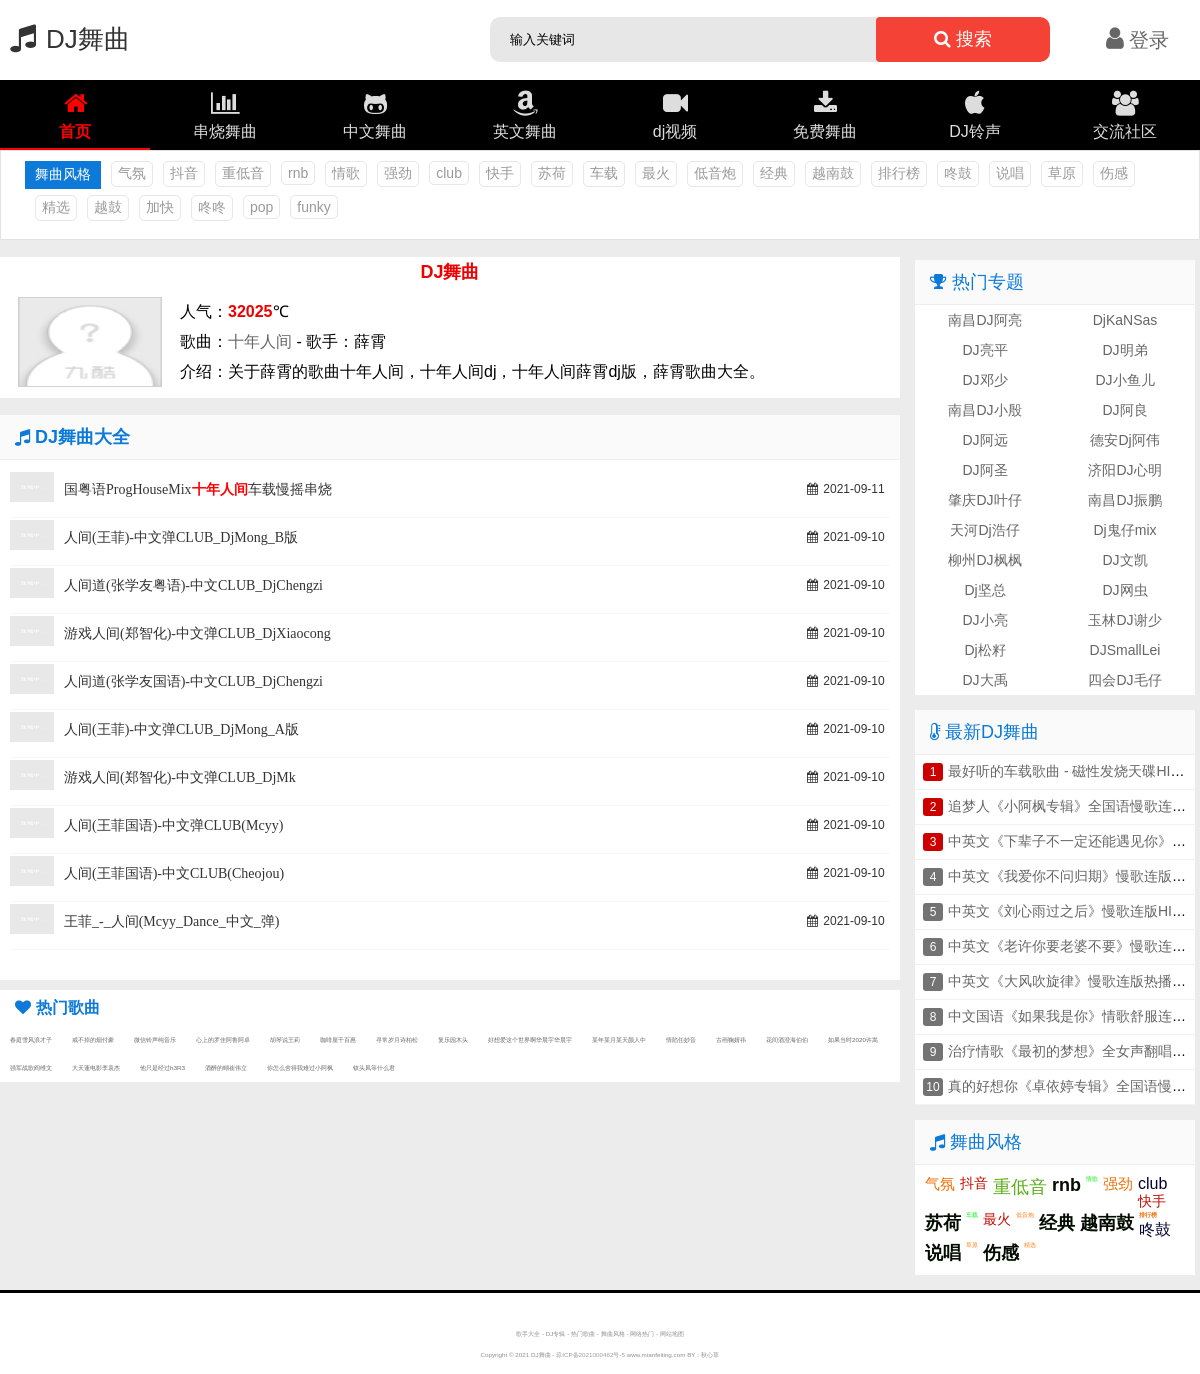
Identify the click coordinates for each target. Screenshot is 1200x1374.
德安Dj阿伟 (1124, 440)
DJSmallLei (1125, 650)
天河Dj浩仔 (984, 530)
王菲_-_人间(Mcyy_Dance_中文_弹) (171, 921)
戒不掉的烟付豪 (93, 1039)
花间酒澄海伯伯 (787, 1039)
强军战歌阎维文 (31, 1067)
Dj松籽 (984, 650)
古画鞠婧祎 (731, 1039)
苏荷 (552, 173)
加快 (160, 207)
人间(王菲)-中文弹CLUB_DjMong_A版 (181, 729)
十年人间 (260, 341)
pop (261, 207)
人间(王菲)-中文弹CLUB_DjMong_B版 (181, 537)
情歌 (346, 173)
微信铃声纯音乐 (155, 1039)
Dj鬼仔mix (1125, 530)
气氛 (132, 173)
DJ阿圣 (984, 470)
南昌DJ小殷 (984, 410)
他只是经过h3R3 (162, 1067)
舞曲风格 (613, 1333)
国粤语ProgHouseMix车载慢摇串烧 (198, 489)
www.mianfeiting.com (656, 1354)
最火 (656, 173)
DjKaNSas (1125, 320)
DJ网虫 (1124, 590)
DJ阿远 (984, 440)
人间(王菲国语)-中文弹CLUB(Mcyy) (173, 825)
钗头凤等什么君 (374, 1067)
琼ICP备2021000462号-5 (590, 1354)
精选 (56, 207)
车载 (604, 173)
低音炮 (715, 173)
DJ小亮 (984, 620)
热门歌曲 (583, 1333)
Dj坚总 (984, 590)
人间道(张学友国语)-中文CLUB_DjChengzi (193, 681)
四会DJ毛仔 (1124, 680)
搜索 (963, 39)
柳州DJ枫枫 (984, 560)
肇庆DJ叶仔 (984, 500)
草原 (1062, 173)
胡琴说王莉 (285, 1039)
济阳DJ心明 (1124, 470)
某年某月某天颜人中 (619, 1039)
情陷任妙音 (681, 1039)
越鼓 (108, 207)
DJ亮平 (984, 350)
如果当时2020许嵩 (853, 1039)
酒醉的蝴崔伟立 (226, 1067)
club (449, 173)
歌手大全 (528, 1333)
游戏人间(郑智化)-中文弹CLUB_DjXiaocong (197, 633)
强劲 (398, 173)
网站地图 (672, 1333)
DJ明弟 (1124, 350)
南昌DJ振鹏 (1124, 500)
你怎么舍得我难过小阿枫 (300, 1067)
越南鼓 (833, 173)
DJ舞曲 (65, 39)
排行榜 (899, 173)
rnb (298, 173)
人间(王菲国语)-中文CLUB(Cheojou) (174, 873)
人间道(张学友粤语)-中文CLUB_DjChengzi (193, 585)
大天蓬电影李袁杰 (96, 1067)
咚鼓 (958, 173)
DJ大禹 (984, 680)
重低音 (243, 173)
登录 (1137, 40)
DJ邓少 (984, 380)
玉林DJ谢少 (1124, 620)
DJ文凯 (1124, 560)
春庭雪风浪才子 (31, 1039)
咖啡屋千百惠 (338, 1039)
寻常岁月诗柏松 (397, 1039)
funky (313, 207)
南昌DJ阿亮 (984, 320)
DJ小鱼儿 (1124, 380)
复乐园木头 (453, 1039)
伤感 (1114, 173)
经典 (774, 173)
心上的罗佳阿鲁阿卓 (223, 1039)
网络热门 (642, 1333)
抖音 (184, 173)
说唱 (1010, 173)
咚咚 (212, 207)
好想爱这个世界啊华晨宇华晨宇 (530, 1039)
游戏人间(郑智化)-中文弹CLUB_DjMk (180, 777)
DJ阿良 (1124, 410)
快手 (500, 173)
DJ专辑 (556, 1333)
